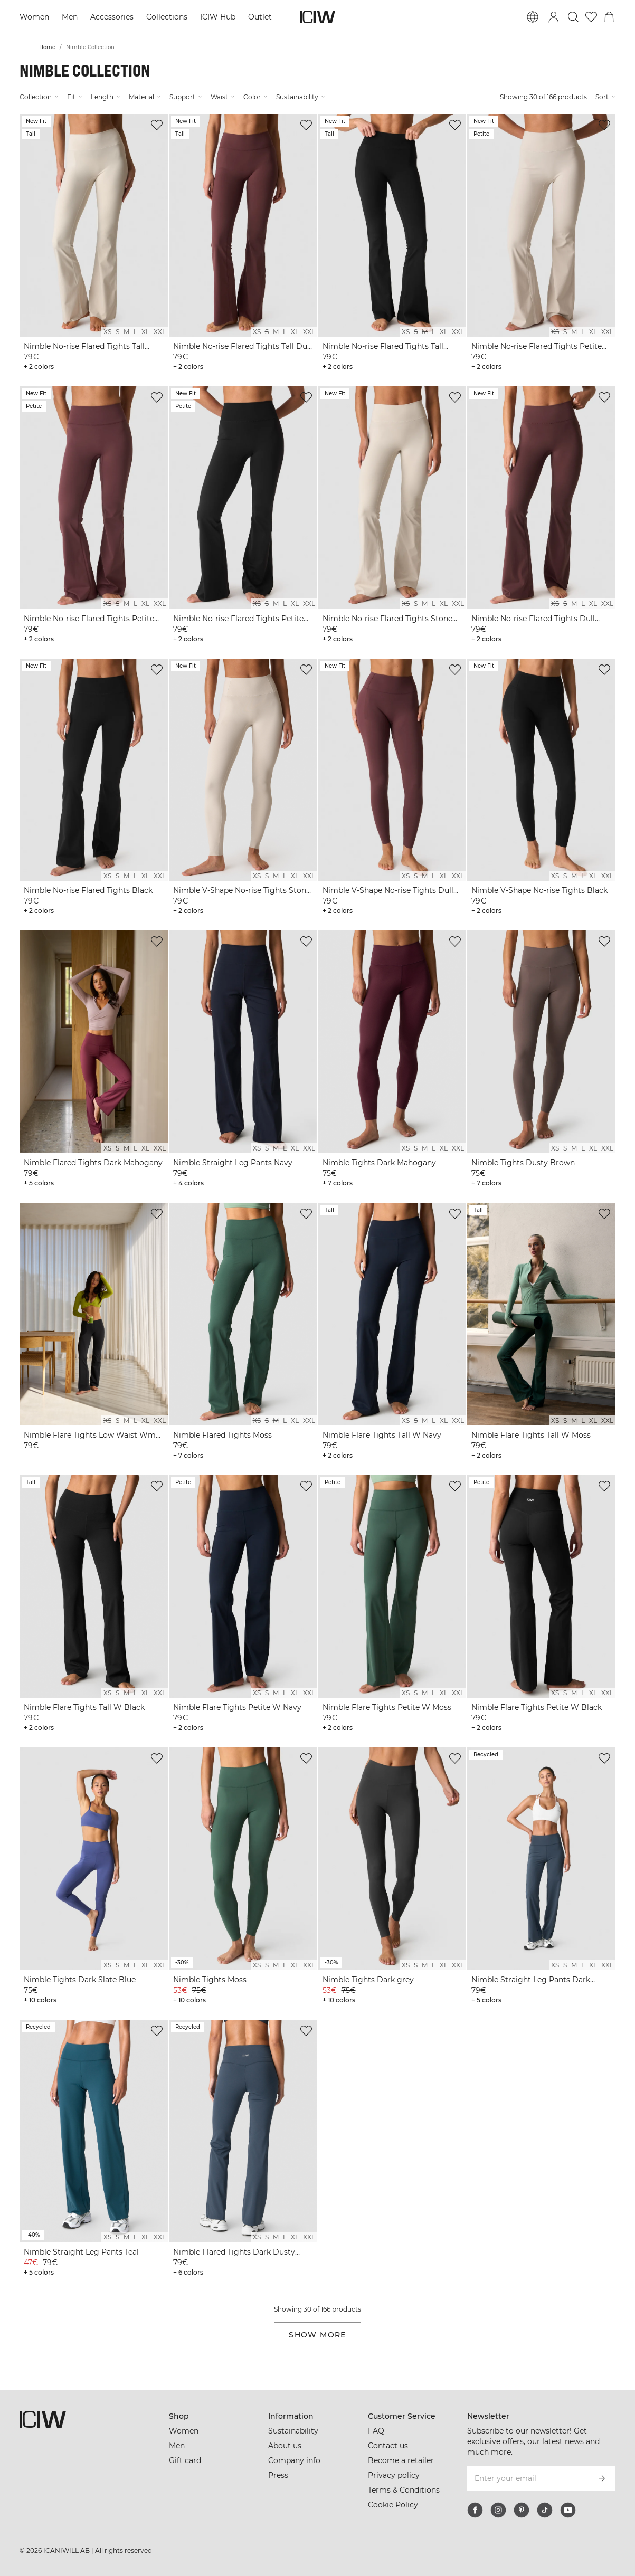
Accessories (112, 17)
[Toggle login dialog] (553, 16)
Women (34, 17)
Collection (39, 97)
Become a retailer (401, 2460)
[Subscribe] (601, 2478)
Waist (223, 97)
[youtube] (568, 2510)
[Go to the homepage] (317, 17)
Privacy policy (394, 2475)
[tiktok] (544, 2510)
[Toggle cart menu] (609, 17)
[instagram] (498, 2510)
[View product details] (94, 244)
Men (70, 17)
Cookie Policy (393, 2505)
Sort (605, 97)
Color (255, 97)
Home (47, 47)
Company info (294, 2460)
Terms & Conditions (404, 2490)
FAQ (376, 2431)
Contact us (388, 2445)
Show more (317, 2335)
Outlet (260, 17)
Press (278, 2475)
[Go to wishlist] (591, 17)
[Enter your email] (527, 2478)
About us (284, 2445)
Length (105, 97)
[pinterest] (521, 2510)
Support (185, 97)
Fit (74, 97)
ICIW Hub (217, 17)
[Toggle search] (573, 17)
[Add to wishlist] (157, 125)
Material (145, 97)
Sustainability (300, 97)
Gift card (185, 2460)
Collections (166, 17)
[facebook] (475, 2510)
